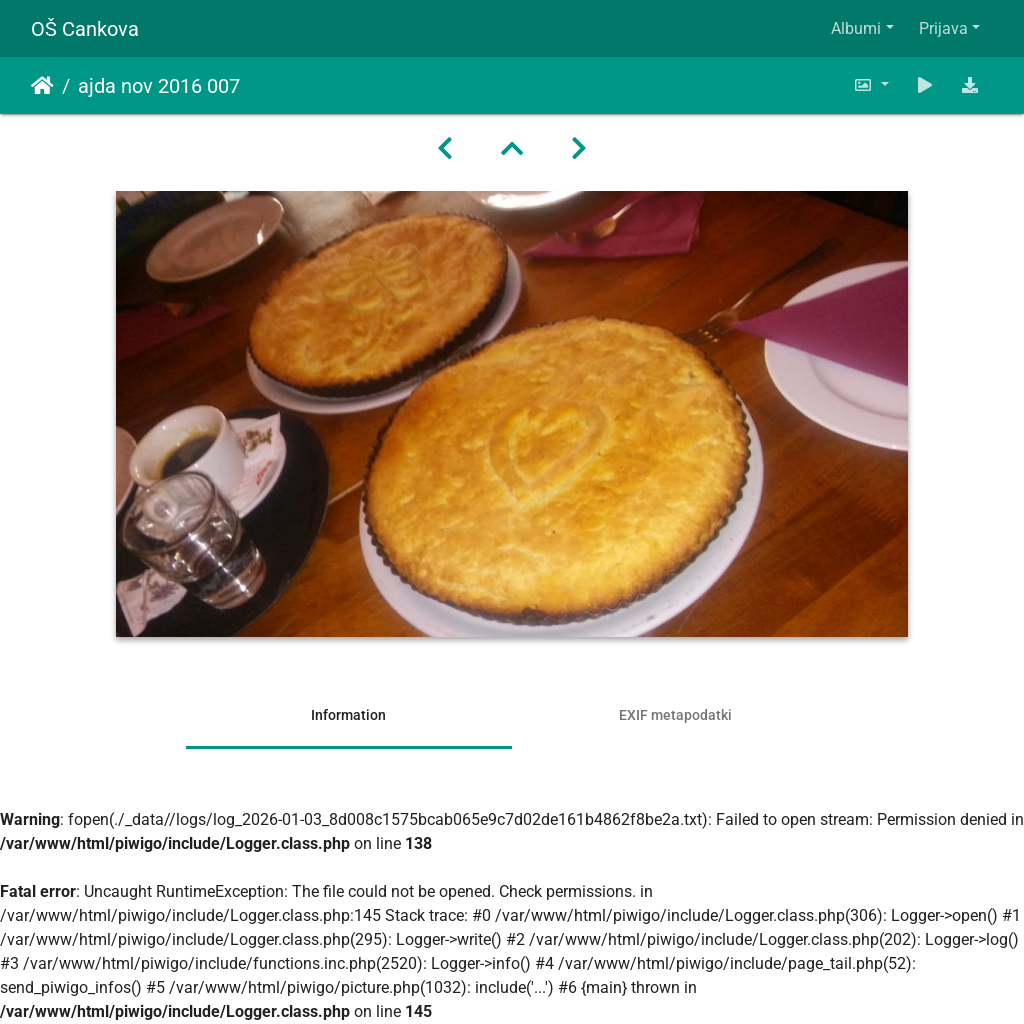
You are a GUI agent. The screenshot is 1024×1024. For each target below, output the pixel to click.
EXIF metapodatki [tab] (675, 715)
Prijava (943, 28)
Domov (42, 86)
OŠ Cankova (85, 29)
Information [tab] (348, 715)
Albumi (856, 28)
